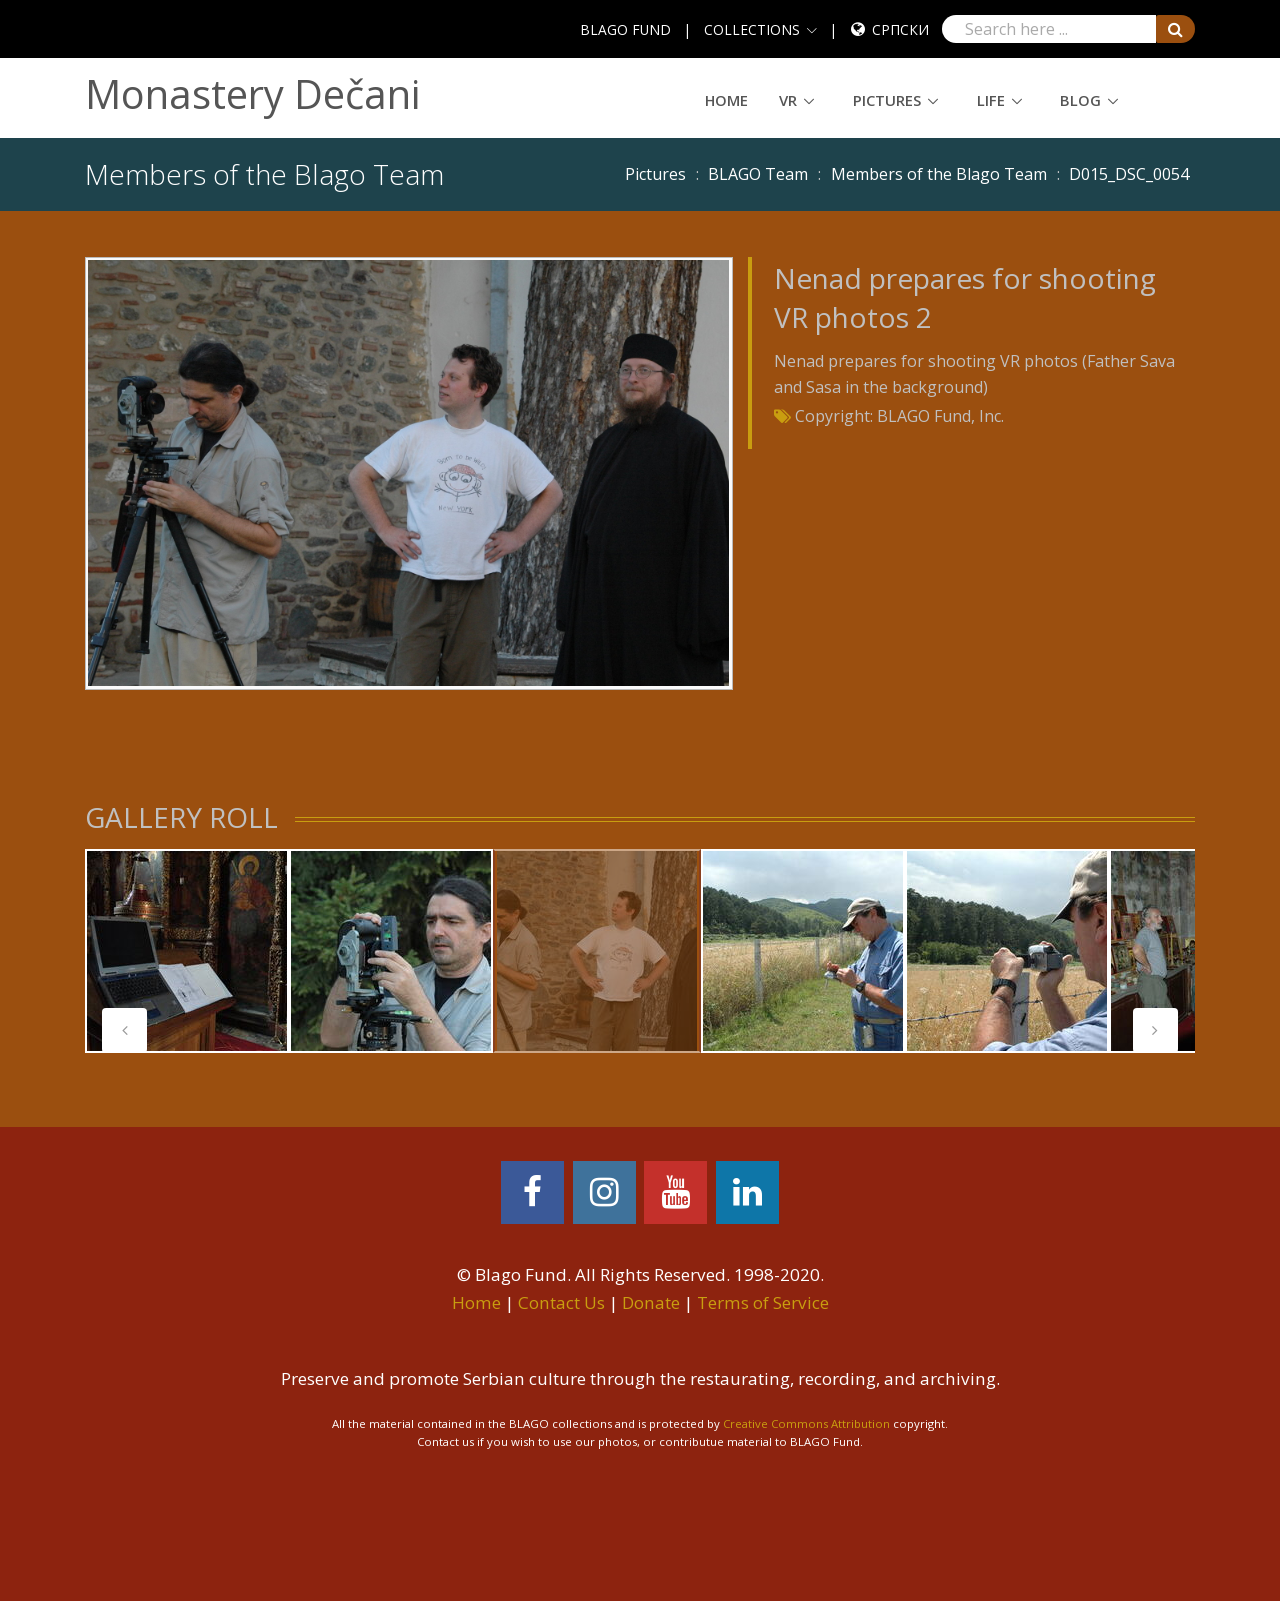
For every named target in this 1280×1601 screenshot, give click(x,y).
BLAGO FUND (625, 29)
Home (726, 100)
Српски (900, 29)
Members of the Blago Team (939, 174)
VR (788, 100)
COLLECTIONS (752, 29)
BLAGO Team (758, 174)
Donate (651, 1302)
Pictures (887, 100)
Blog (1080, 100)
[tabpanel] (187, 951)
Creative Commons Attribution (806, 1423)
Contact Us (561, 1302)
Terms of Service (763, 1302)
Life (991, 100)
